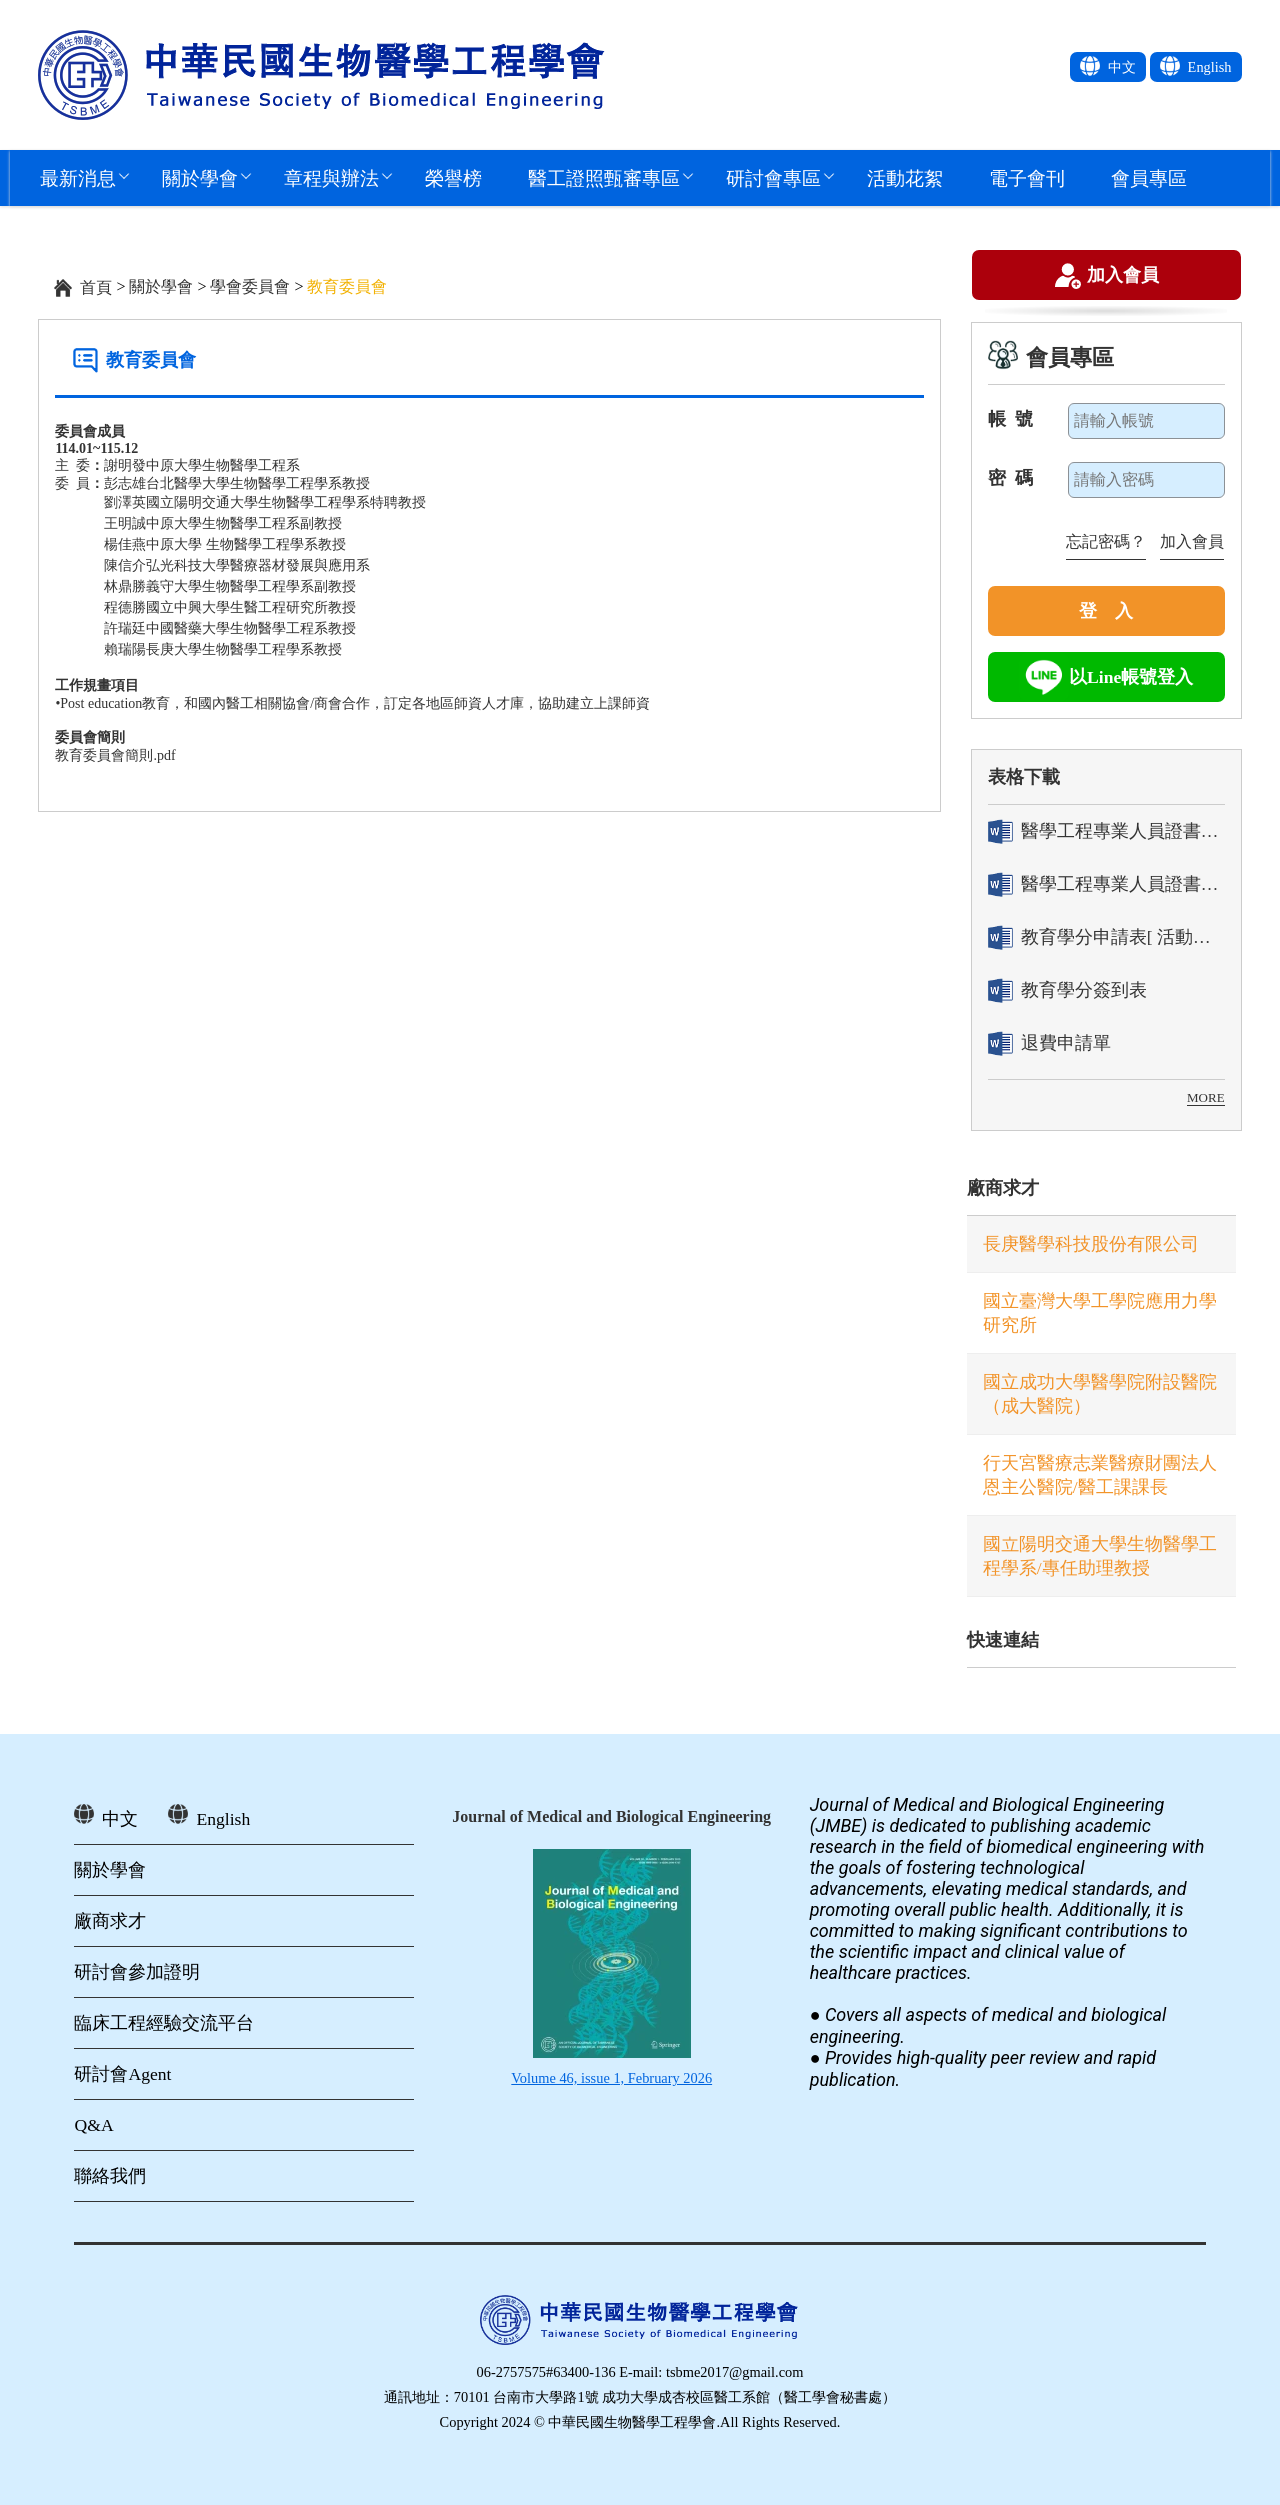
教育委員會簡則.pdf (115, 755)
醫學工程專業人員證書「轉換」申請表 (1106, 831)
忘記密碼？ (1106, 541)
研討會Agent (122, 2074)
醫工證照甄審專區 (604, 177)
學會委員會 (250, 286)
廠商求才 (1003, 1188)
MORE (1206, 1097)
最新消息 (78, 177)
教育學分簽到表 (1067, 990)
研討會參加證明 (137, 1972)
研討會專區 (773, 177)
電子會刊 (1027, 177)
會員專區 (1149, 177)
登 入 (1106, 611)
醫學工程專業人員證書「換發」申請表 (1106, 884)
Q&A (93, 2125)
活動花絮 (905, 177)
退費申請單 (1049, 1043)
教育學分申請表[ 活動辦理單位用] (1106, 937)
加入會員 (1123, 277)
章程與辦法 (331, 177)
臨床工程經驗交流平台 (164, 2023)
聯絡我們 (110, 2176)
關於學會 (200, 177)
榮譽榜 (453, 177)
